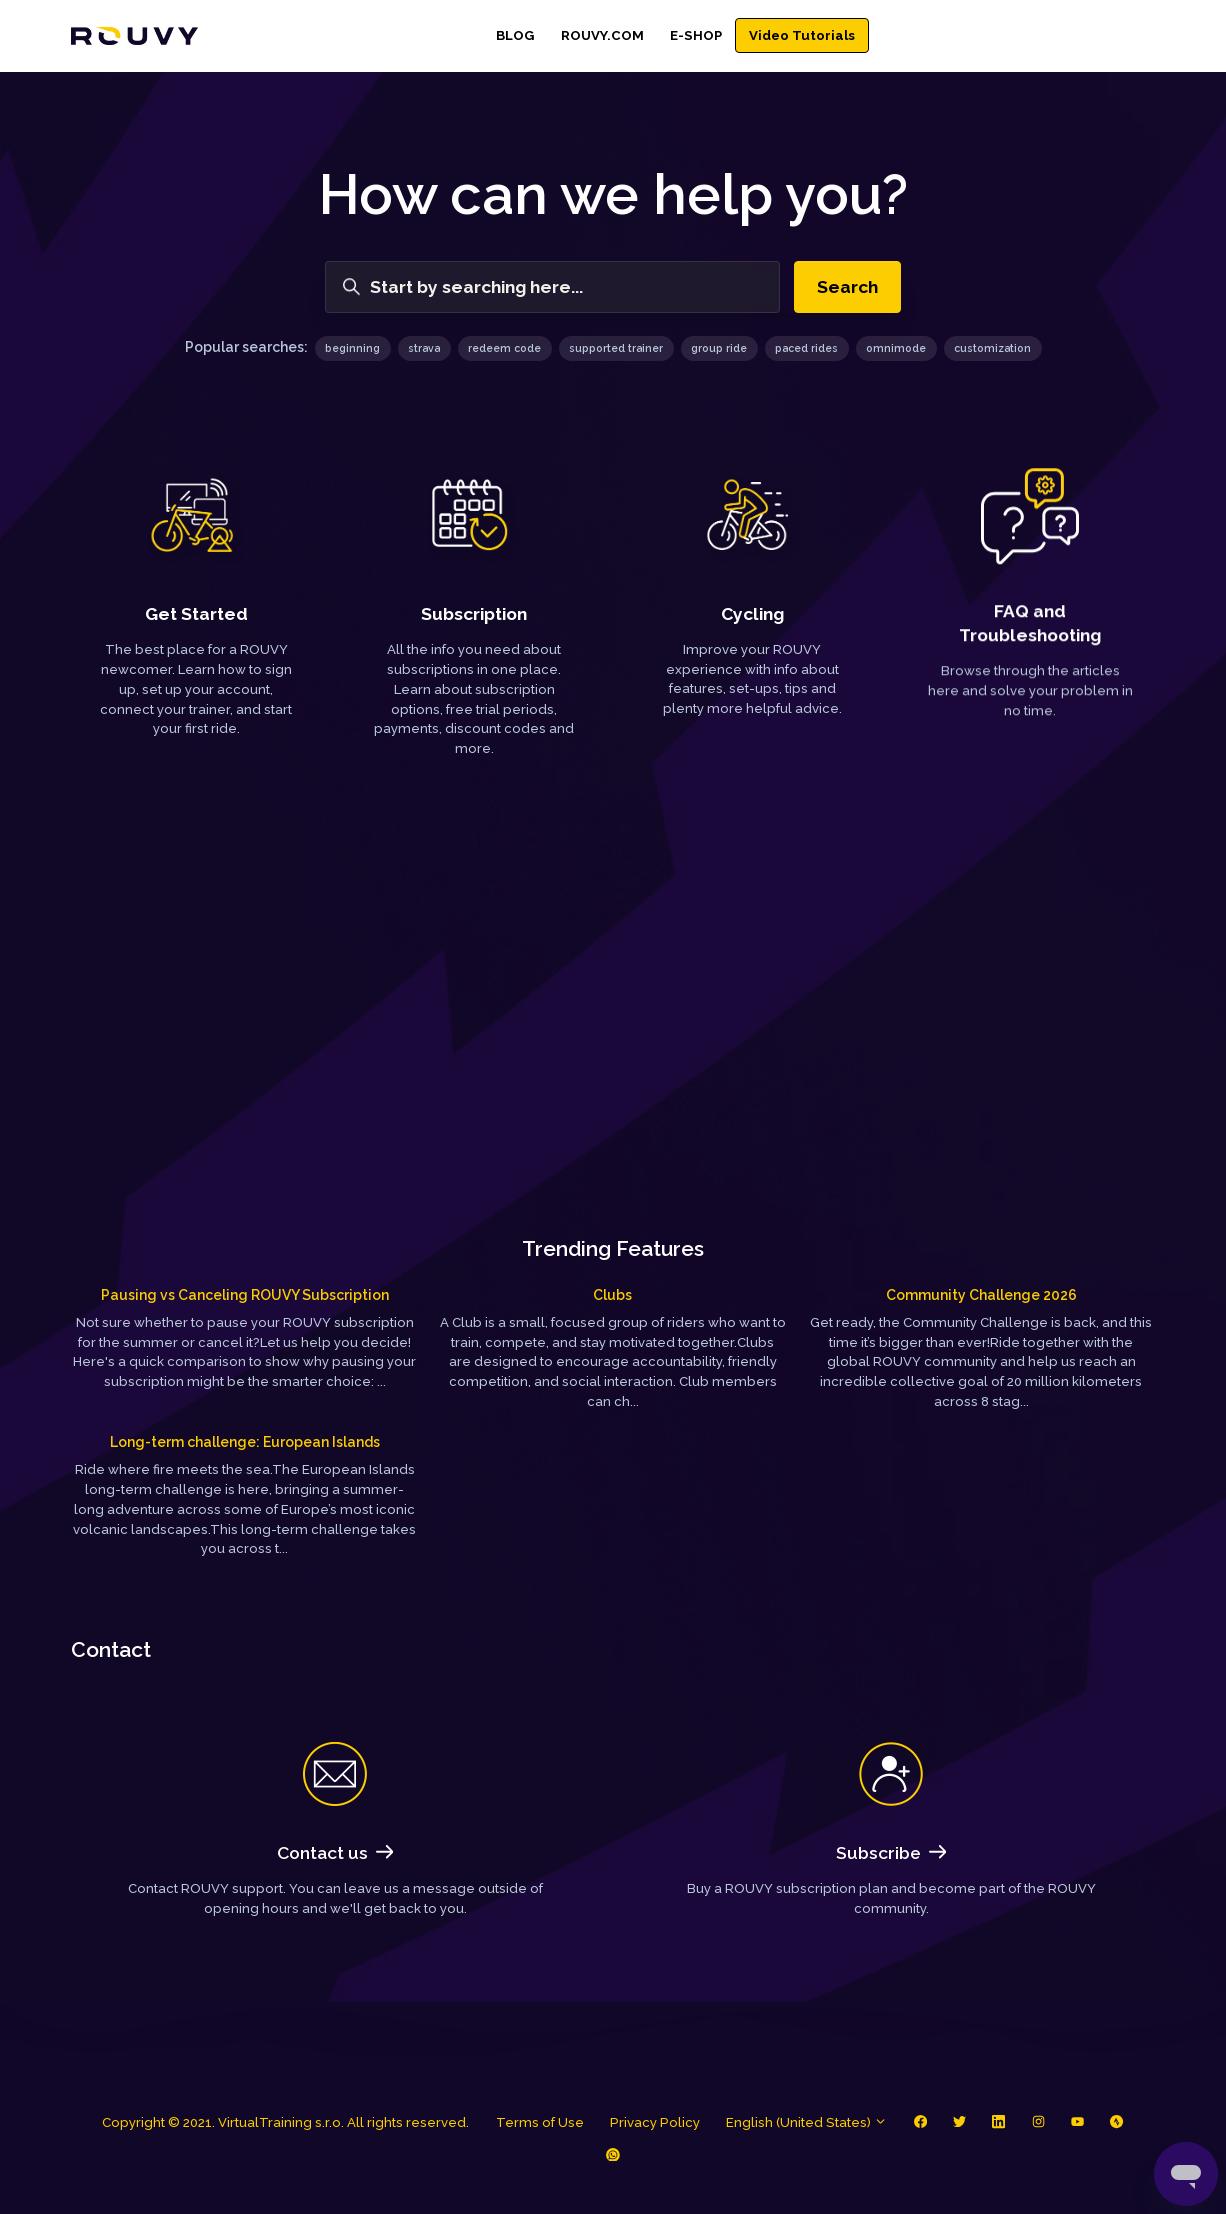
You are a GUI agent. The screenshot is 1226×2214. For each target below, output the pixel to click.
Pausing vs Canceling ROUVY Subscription (245, 1295)
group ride (719, 348)
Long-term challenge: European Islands (245, 1442)
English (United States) (806, 2122)
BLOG (515, 35)
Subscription (474, 612)
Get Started (196, 614)
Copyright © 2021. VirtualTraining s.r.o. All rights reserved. (285, 2122)
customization (992, 348)
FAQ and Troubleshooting (1030, 629)
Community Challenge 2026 (981, 1295)
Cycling (752, 612)
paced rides (806, 348)
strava (424, 348)
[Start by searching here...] (552, 287)
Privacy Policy (655, 2122)
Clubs (612, 1295)
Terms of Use (540, 2122)
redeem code (504, 348)
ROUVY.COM (602, 35)
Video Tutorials (802, 35)
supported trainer (616, 348)
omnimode (896, 348)
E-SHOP (696, 35)
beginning (352, 348)
